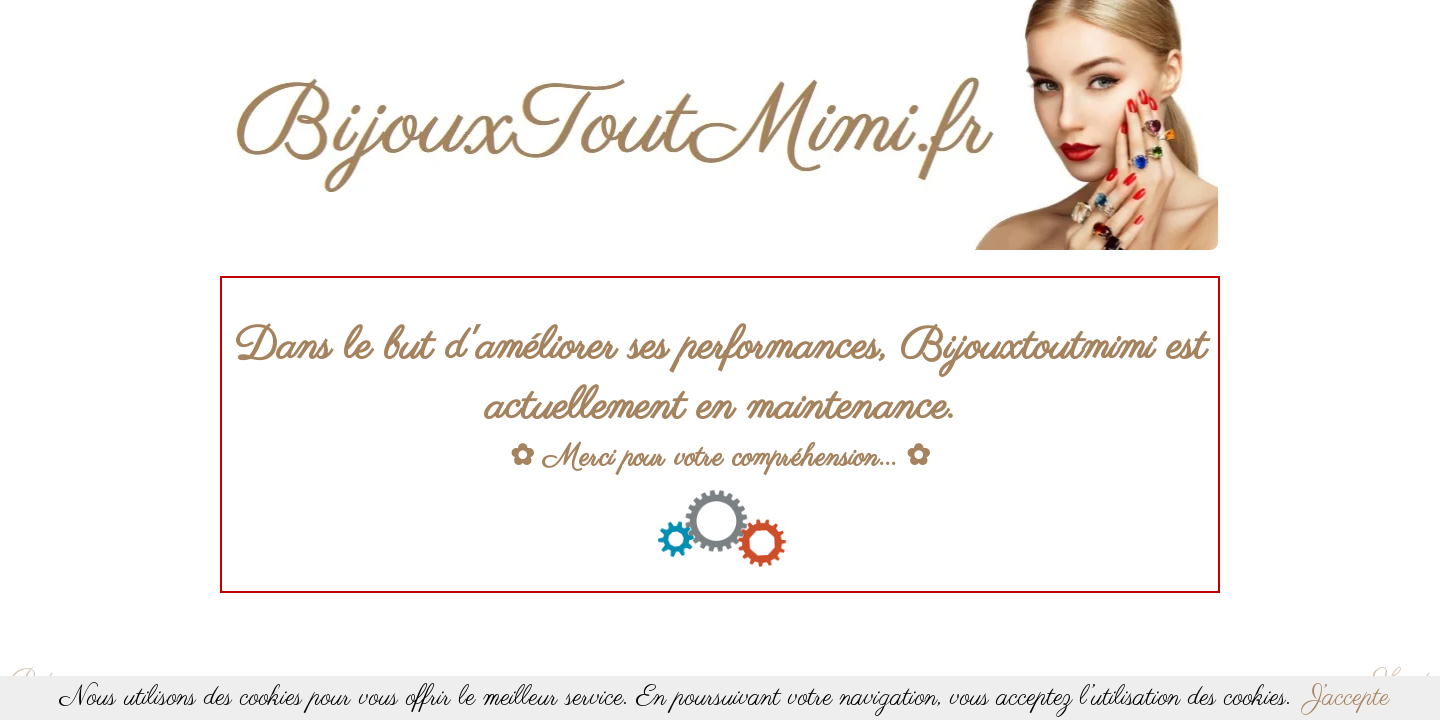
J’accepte (1347, 698)
